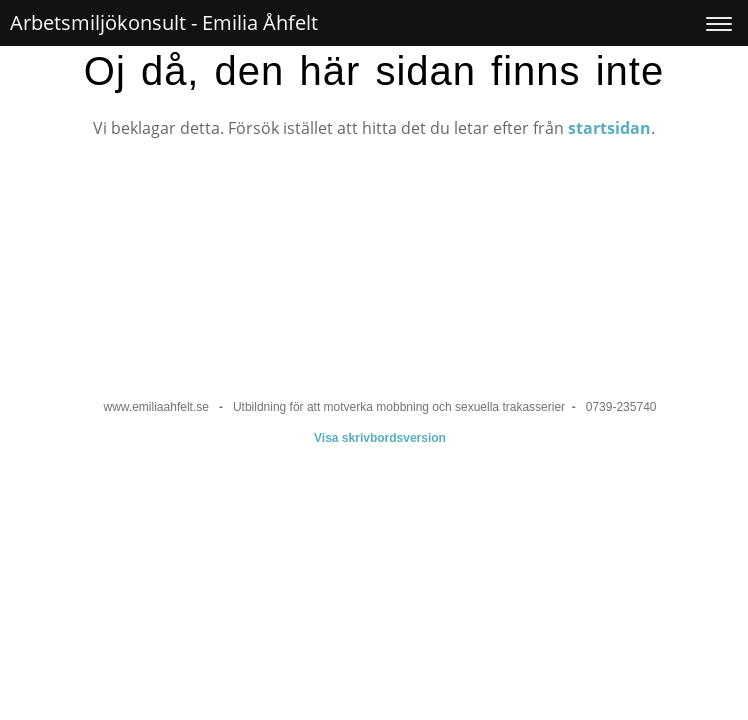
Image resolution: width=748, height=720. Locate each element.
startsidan (609, 128)
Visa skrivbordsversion (380, 438)
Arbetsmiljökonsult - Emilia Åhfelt (164, 22)
